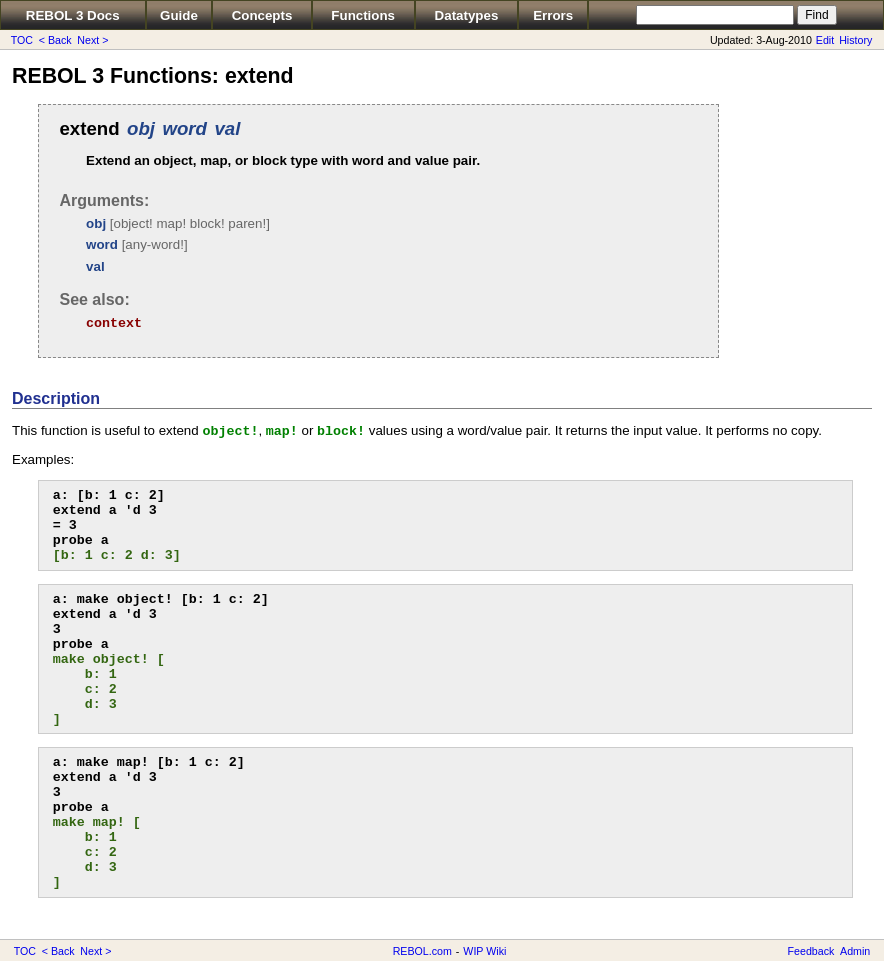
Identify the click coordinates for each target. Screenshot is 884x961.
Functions (363, 15)
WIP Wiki (484, 951)
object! (230, 431)
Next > (92, 40)
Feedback (811, 951)
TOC (22, 40)
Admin (855, 951)
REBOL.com (422, 951)
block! (341, 431)
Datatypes (467, 15)
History (855, 40)
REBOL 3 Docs (73, 15)
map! (282, 431)
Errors (553, 15)
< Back (55, 40)
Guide (179, 15)
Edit (825, 40)
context (114, 323)
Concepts (262, 15)
